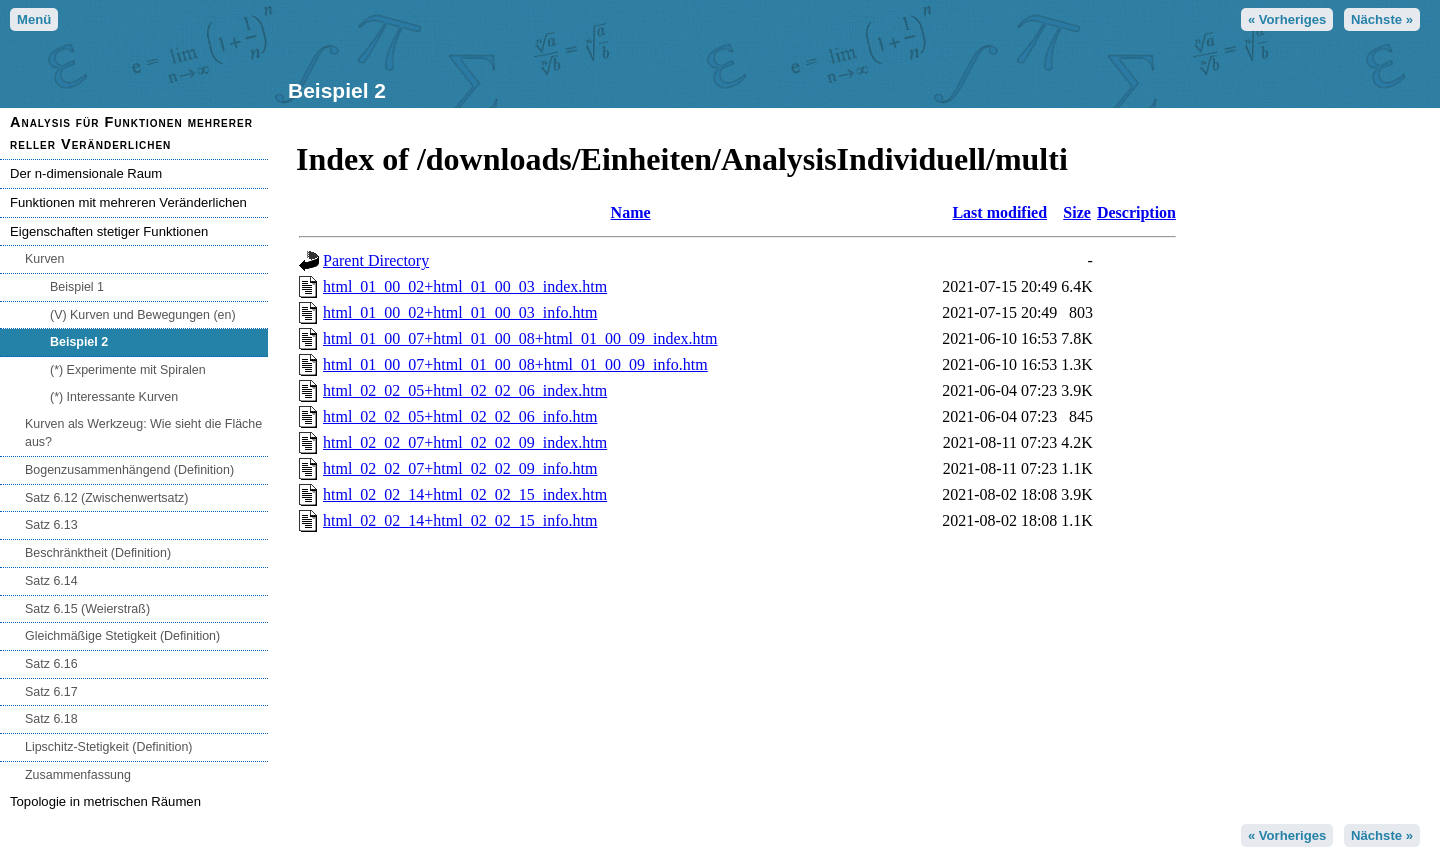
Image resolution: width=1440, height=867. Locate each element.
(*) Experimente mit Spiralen (128, 370)
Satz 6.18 (51, 719)
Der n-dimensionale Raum (86, 173)
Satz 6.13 (51, 525)
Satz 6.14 (51, 581)
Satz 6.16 (51, 664)
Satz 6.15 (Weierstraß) (87, 609)
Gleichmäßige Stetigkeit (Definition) (122, 636)
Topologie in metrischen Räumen (105, 801)
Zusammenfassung (78, 775)
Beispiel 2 (79, 342)
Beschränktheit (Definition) (98, 553)
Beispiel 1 (77, 287)
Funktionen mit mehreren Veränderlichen (128, 202)
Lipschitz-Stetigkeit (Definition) (109, 747)
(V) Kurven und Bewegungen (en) (143, 315)
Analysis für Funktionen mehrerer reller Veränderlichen (131, 133)
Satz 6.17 (51, 692)
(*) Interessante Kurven (114, 397)
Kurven (44, 259)
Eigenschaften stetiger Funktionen (109, 231)
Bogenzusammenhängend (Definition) (129, 470)
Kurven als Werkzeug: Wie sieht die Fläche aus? (143, 433)
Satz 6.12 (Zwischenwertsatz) (106, 498)
